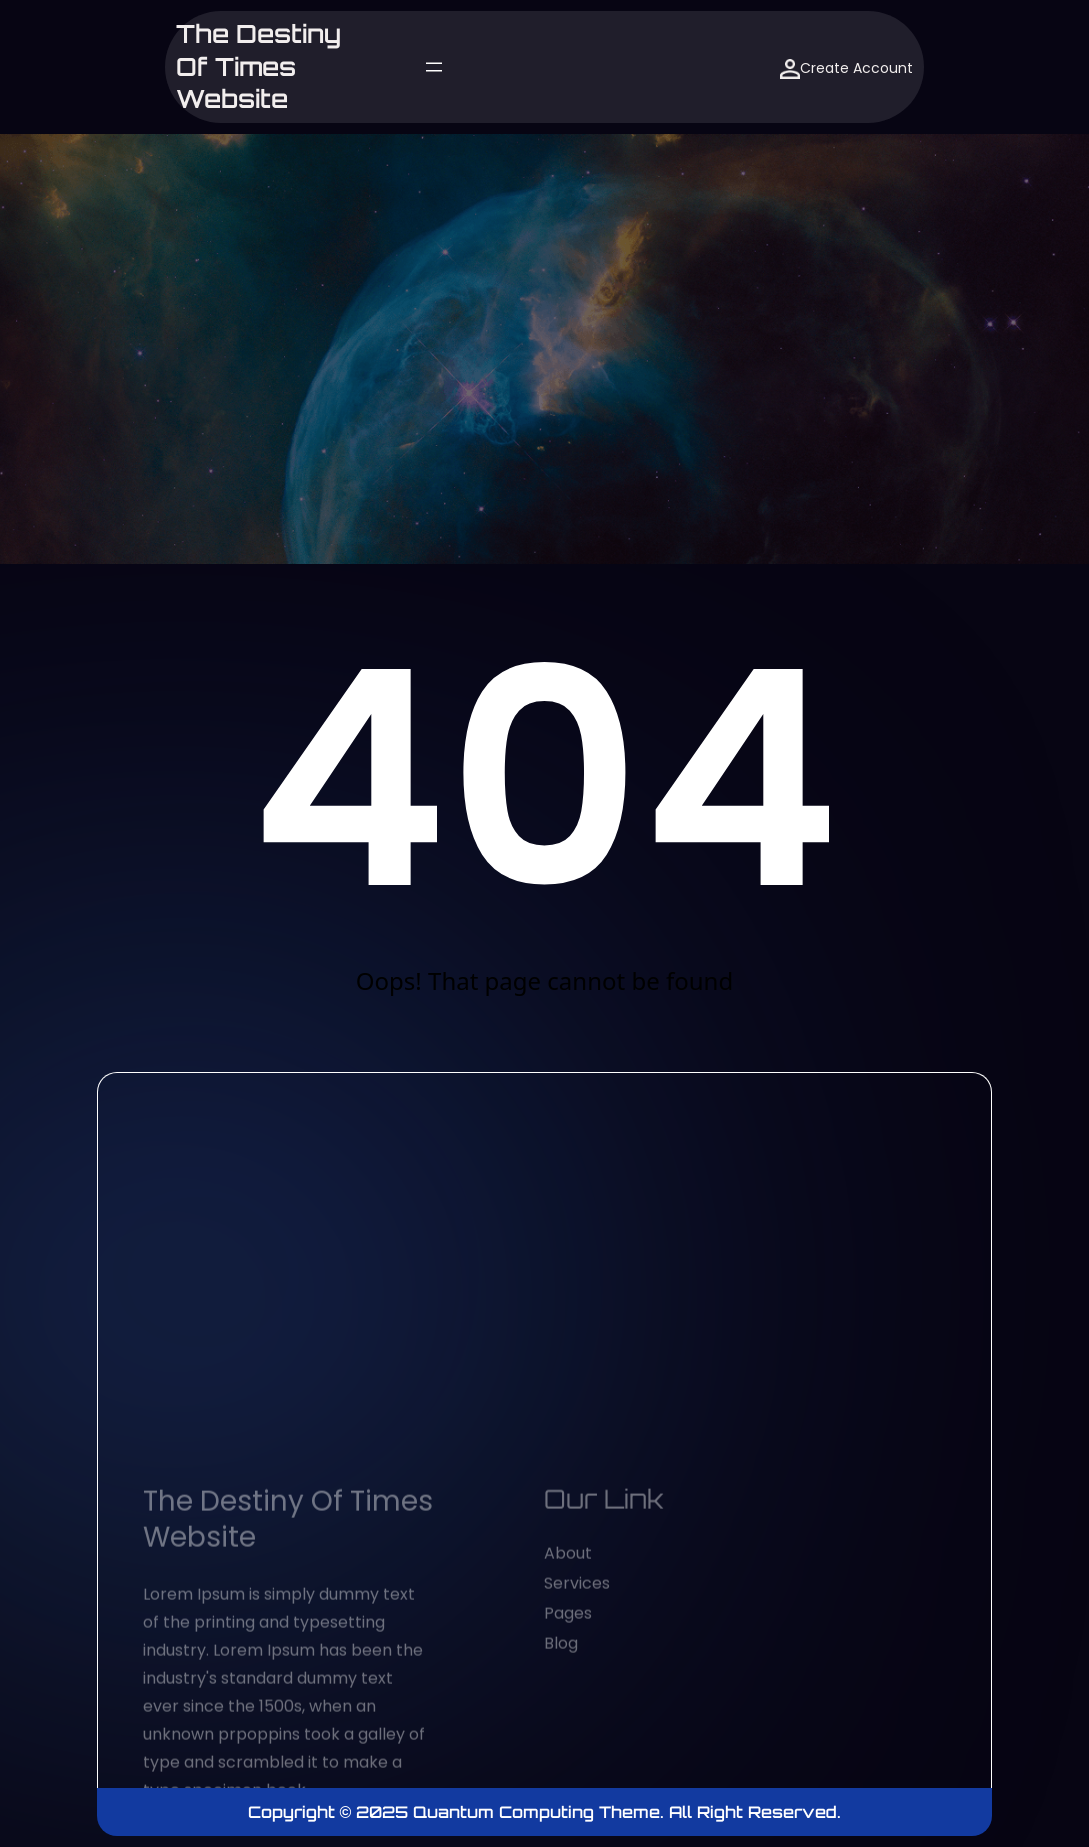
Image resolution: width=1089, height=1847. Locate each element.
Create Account (846, 68)
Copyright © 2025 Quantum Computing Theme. (459, 1812)
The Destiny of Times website (258, 66)
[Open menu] (434, 67)
